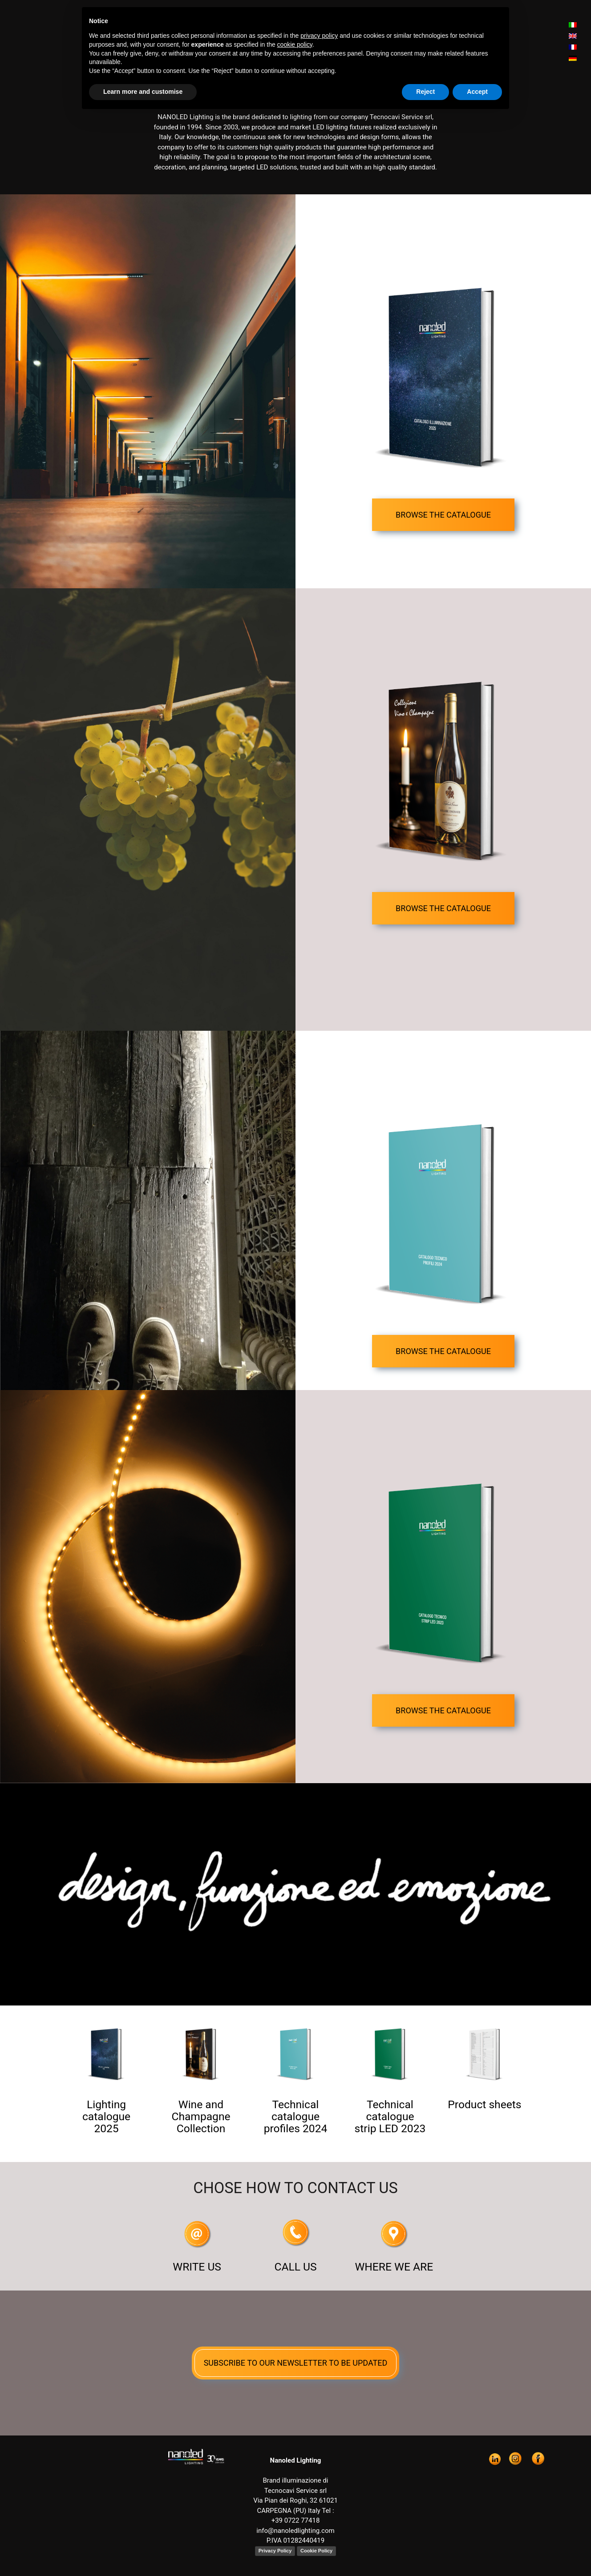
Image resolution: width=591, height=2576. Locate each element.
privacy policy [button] (319, 35)
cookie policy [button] (294, 44)
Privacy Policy (275, 2550)
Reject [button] (425, 91)
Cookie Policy (316, 2550)
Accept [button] (477, 91)
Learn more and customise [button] (142, 91)
